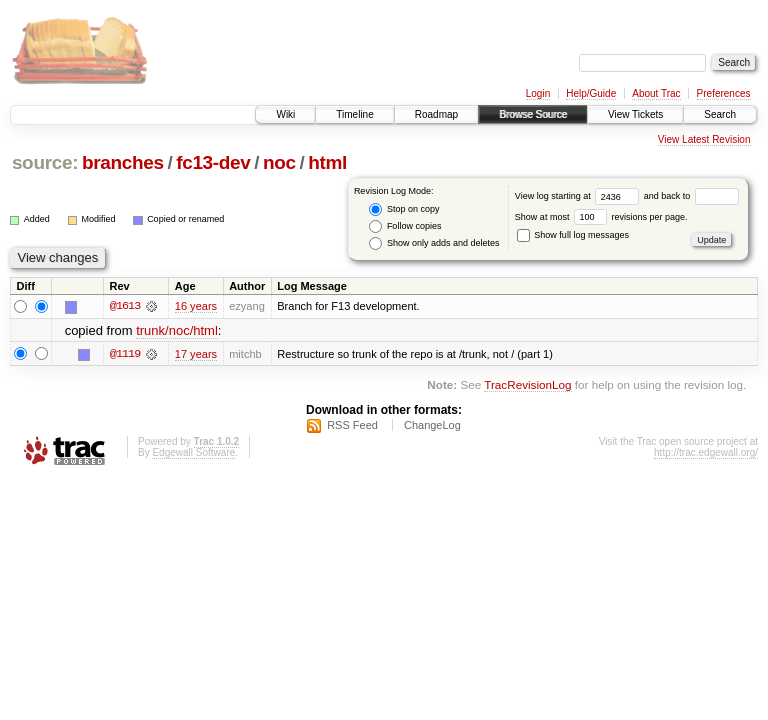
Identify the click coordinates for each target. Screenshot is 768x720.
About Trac (656, 93)
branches (123, 162)
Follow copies (405, 226)
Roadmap (436, 114)
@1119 (125, 354)
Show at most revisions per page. (601, 217)
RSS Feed (352, 425)
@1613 (125, 306)
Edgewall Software (193, 452)
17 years (196, 354)
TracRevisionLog (527, 384)
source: (45, 162)
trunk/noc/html (177, 330)
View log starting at (579, 196)
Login (538, 93)
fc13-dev (213, 162)
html (327, 162)
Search (720, 114)
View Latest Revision (704, 139)
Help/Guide (591, 93)
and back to (691, 196)
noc (279, 162)
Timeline (354, 114)
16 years (196, 306)
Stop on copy (404, 209)
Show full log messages (573, 235)
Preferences (724, 93)
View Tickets (635, 114)
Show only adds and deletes (434, 243)
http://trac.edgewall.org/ (706, 452)
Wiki (285, 114)
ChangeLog (432, 425)
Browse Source (533, 114)
